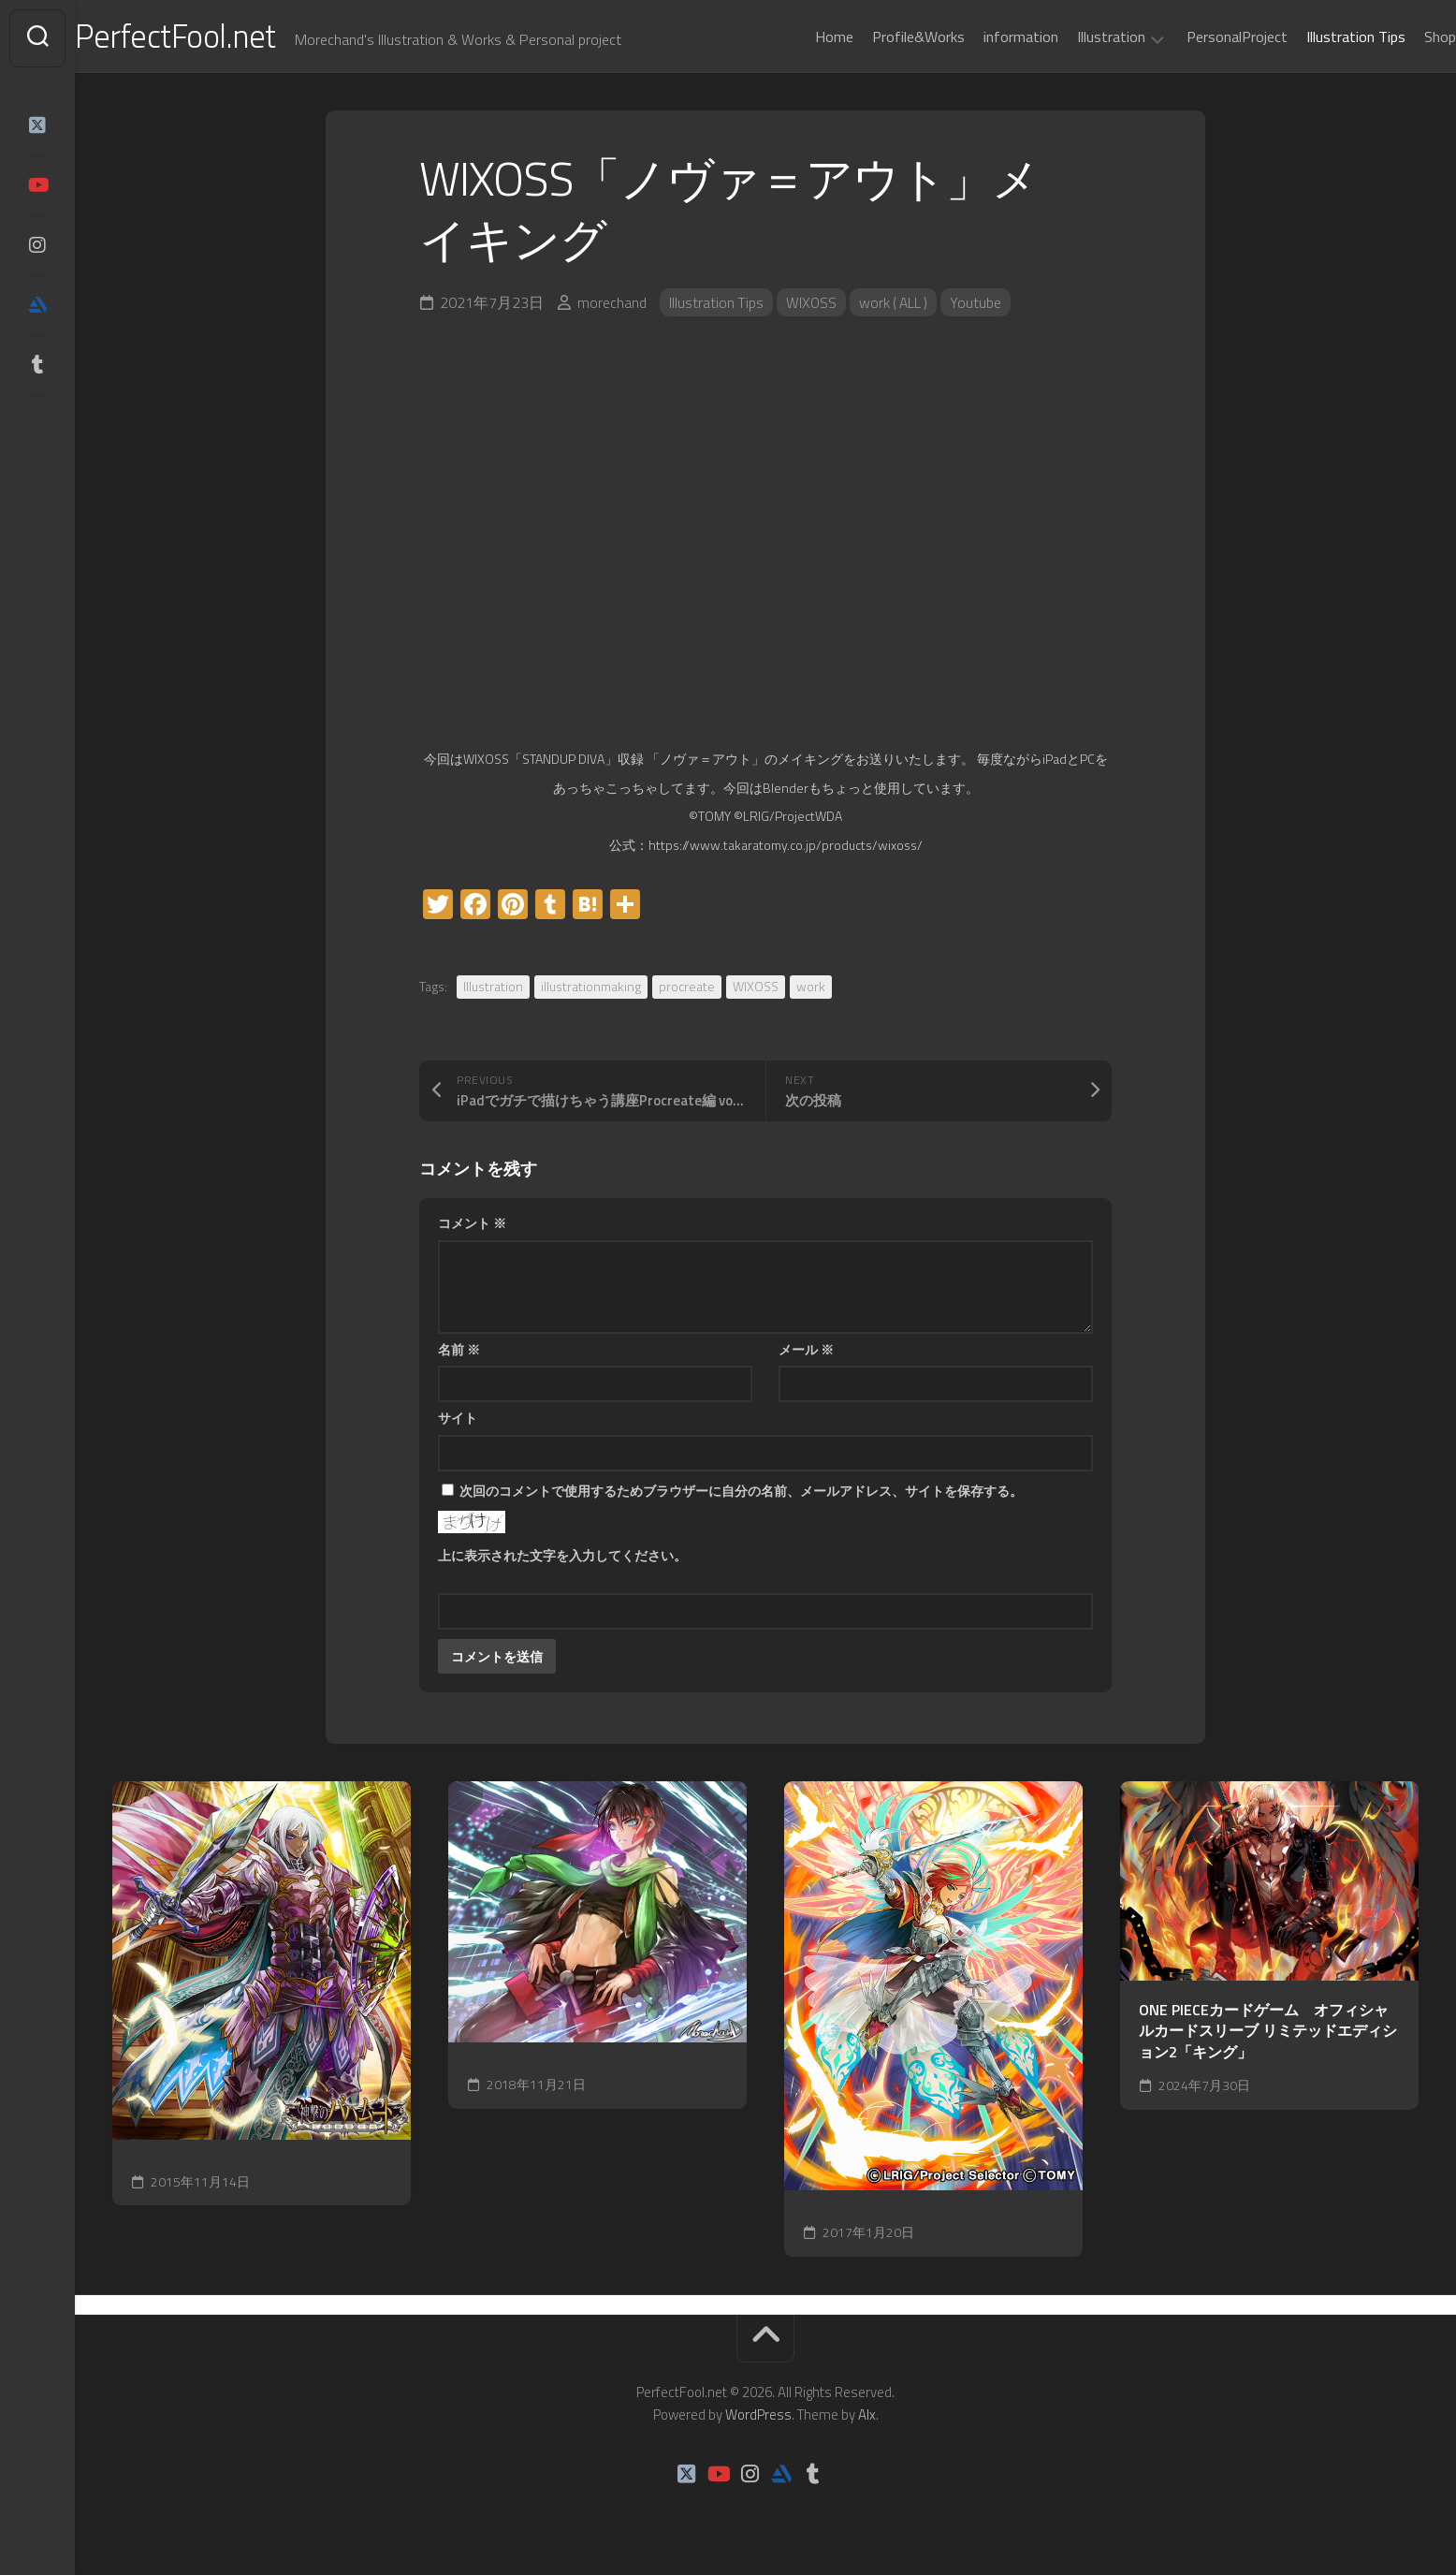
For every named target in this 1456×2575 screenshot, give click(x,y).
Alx (867, 2418)
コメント (472, 1226)
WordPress (758, 2418)
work (810, 990)
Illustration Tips (1318, 36)
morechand (612, 306)
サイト (457, 1421)
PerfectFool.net (218, 38)
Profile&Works (881, 36)
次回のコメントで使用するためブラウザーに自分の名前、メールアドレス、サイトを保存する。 (741, 1494)
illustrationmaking (591, 990)
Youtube (981, 306)
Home (797, 36)
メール (806, 1353)
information (983, 36)
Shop (1403, 36)
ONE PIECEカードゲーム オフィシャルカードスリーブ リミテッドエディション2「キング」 (1268, 2035)
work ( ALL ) (897, 306)
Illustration (1074, 37)
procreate (687, 990)
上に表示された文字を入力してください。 (562, 1559)
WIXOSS (812, 306)
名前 (459, 1353)
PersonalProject (1199, 36)
